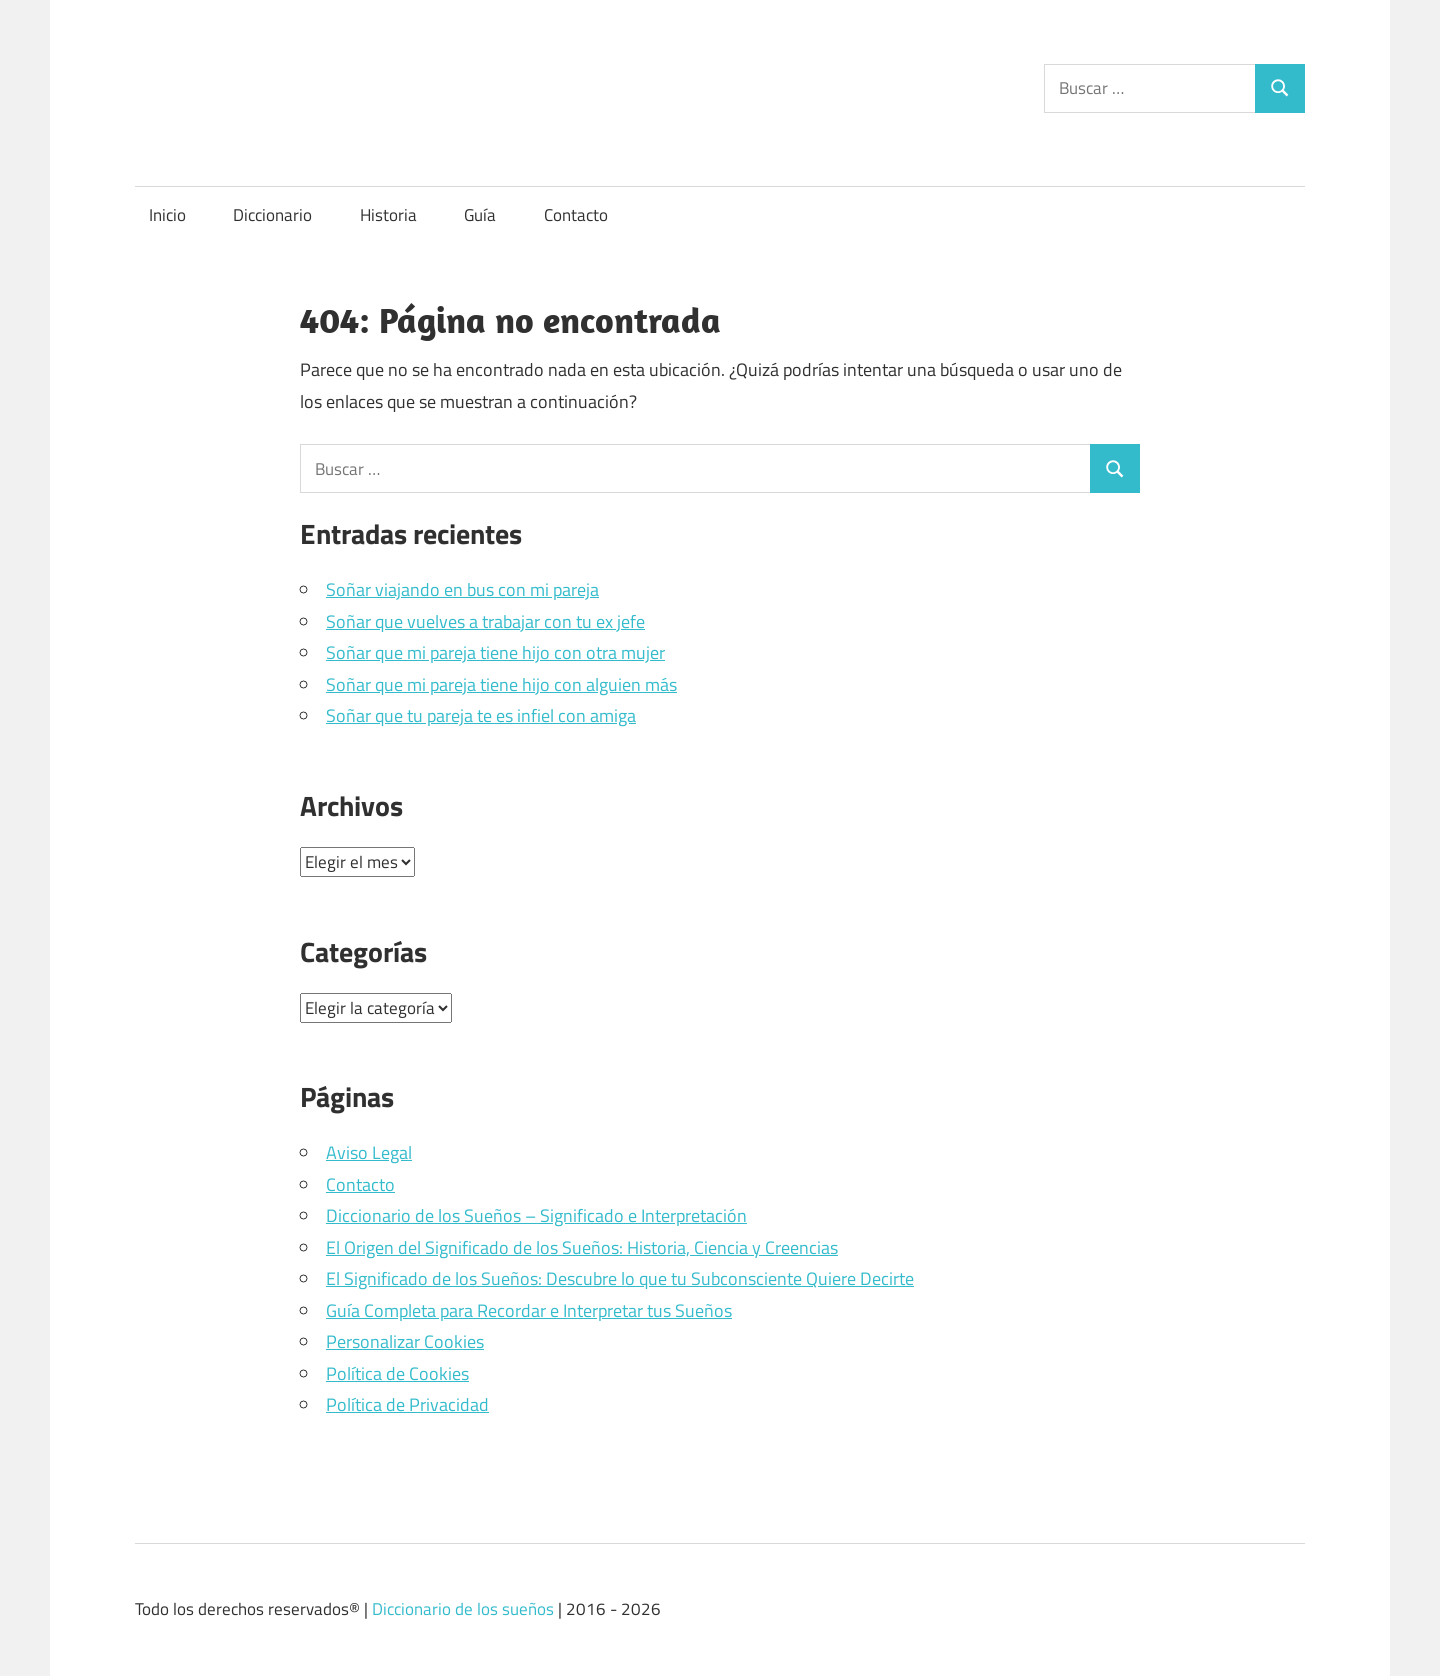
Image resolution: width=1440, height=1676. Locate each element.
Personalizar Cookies (405, 1341)
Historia (388, 215)
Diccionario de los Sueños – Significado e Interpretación (536, 1215)
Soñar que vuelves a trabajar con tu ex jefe (485, 621)
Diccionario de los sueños (463, 1609)
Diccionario (272, 215)
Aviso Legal (369, 1152)
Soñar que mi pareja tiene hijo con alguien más (501, 684)
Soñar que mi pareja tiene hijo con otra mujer (495, 652)
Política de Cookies (397, 1373)
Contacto (576, 215)
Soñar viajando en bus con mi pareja (462, 589)
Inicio (167, 215)
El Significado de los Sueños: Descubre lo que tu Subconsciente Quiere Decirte (620, 1278)
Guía (480, 215)
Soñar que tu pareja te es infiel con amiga (481, 715)
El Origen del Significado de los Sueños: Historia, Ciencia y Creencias (582, 1247)
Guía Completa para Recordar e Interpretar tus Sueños (529, 1310)
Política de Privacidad (407, 1404)
